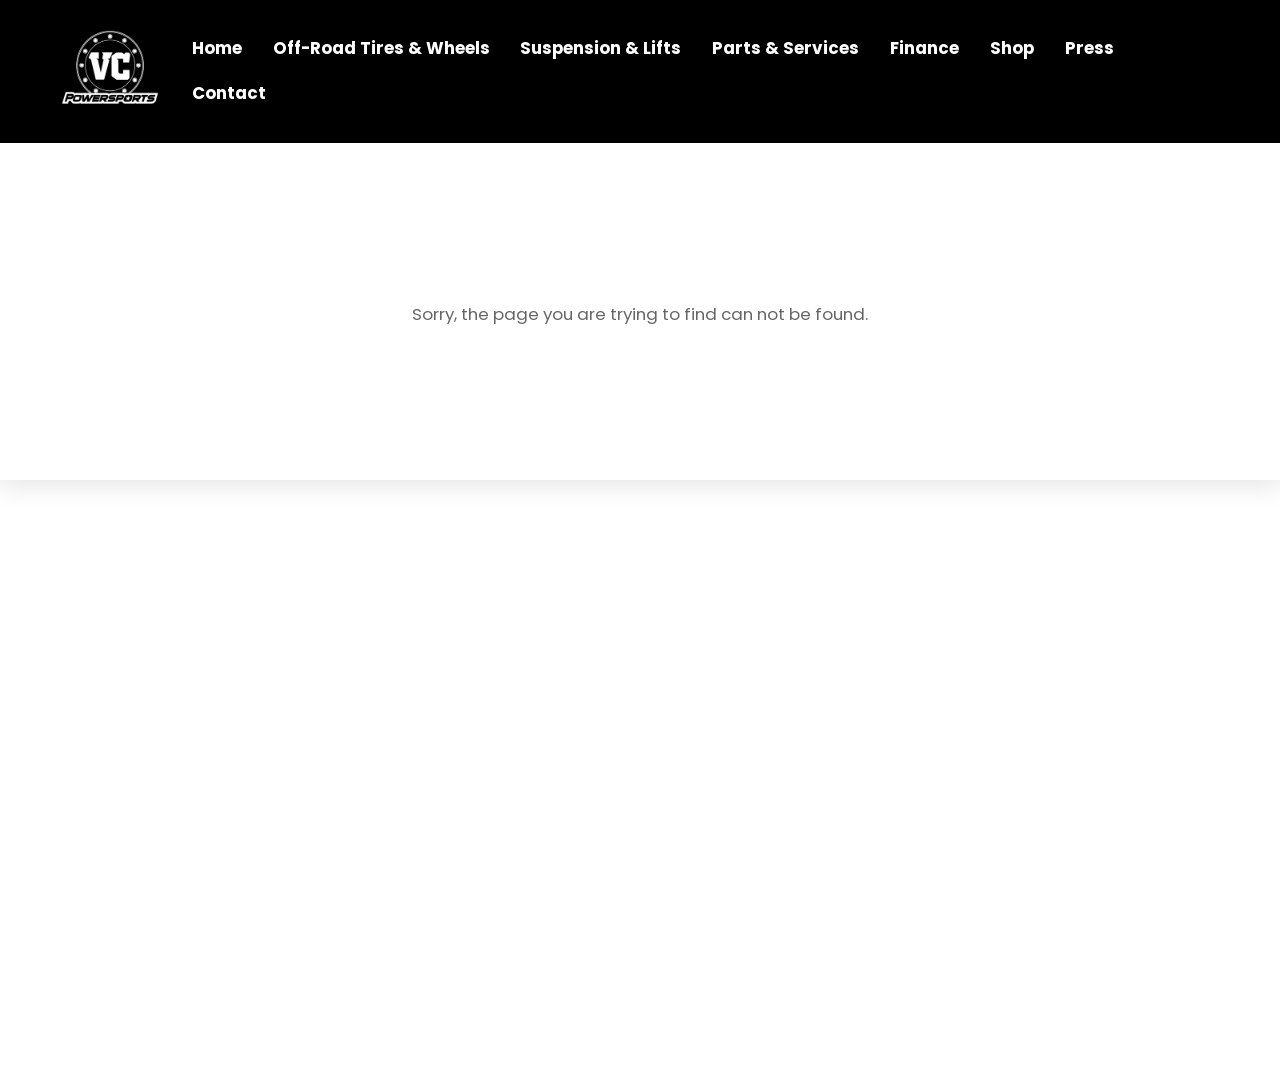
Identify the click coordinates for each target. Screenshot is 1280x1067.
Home (218, 50)
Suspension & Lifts (602, 50)
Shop (1014, 50)
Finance (926, 50)
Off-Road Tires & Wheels (382, 50)
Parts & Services (787, 50)
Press (1091, 50)
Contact (230, 94)
